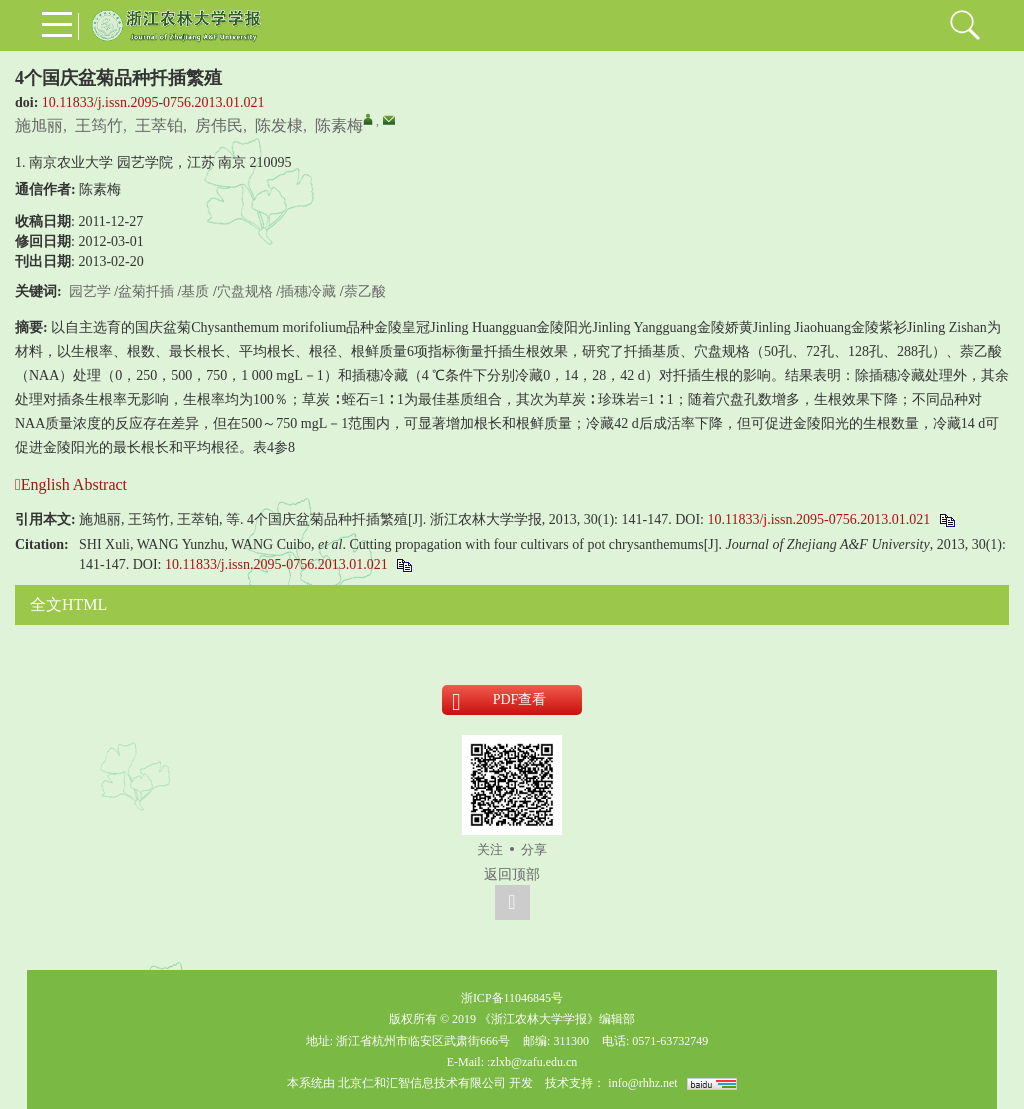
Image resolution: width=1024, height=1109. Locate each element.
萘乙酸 (365, 291)
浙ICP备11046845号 (512, 998)
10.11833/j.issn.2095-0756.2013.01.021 (153, 102)
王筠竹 (99, 125)
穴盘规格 (245, 291)
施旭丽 (39, 125)
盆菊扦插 (146, 291)
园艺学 (90, 291)
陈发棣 (279, 125)
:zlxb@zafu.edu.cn (532, 1062)
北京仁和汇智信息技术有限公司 (422, 1083)
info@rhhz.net (642, 1083)
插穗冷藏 (308, 291)
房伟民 (219, 125)
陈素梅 (339, 125)
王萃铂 (159, 125)
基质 (195, 291)
